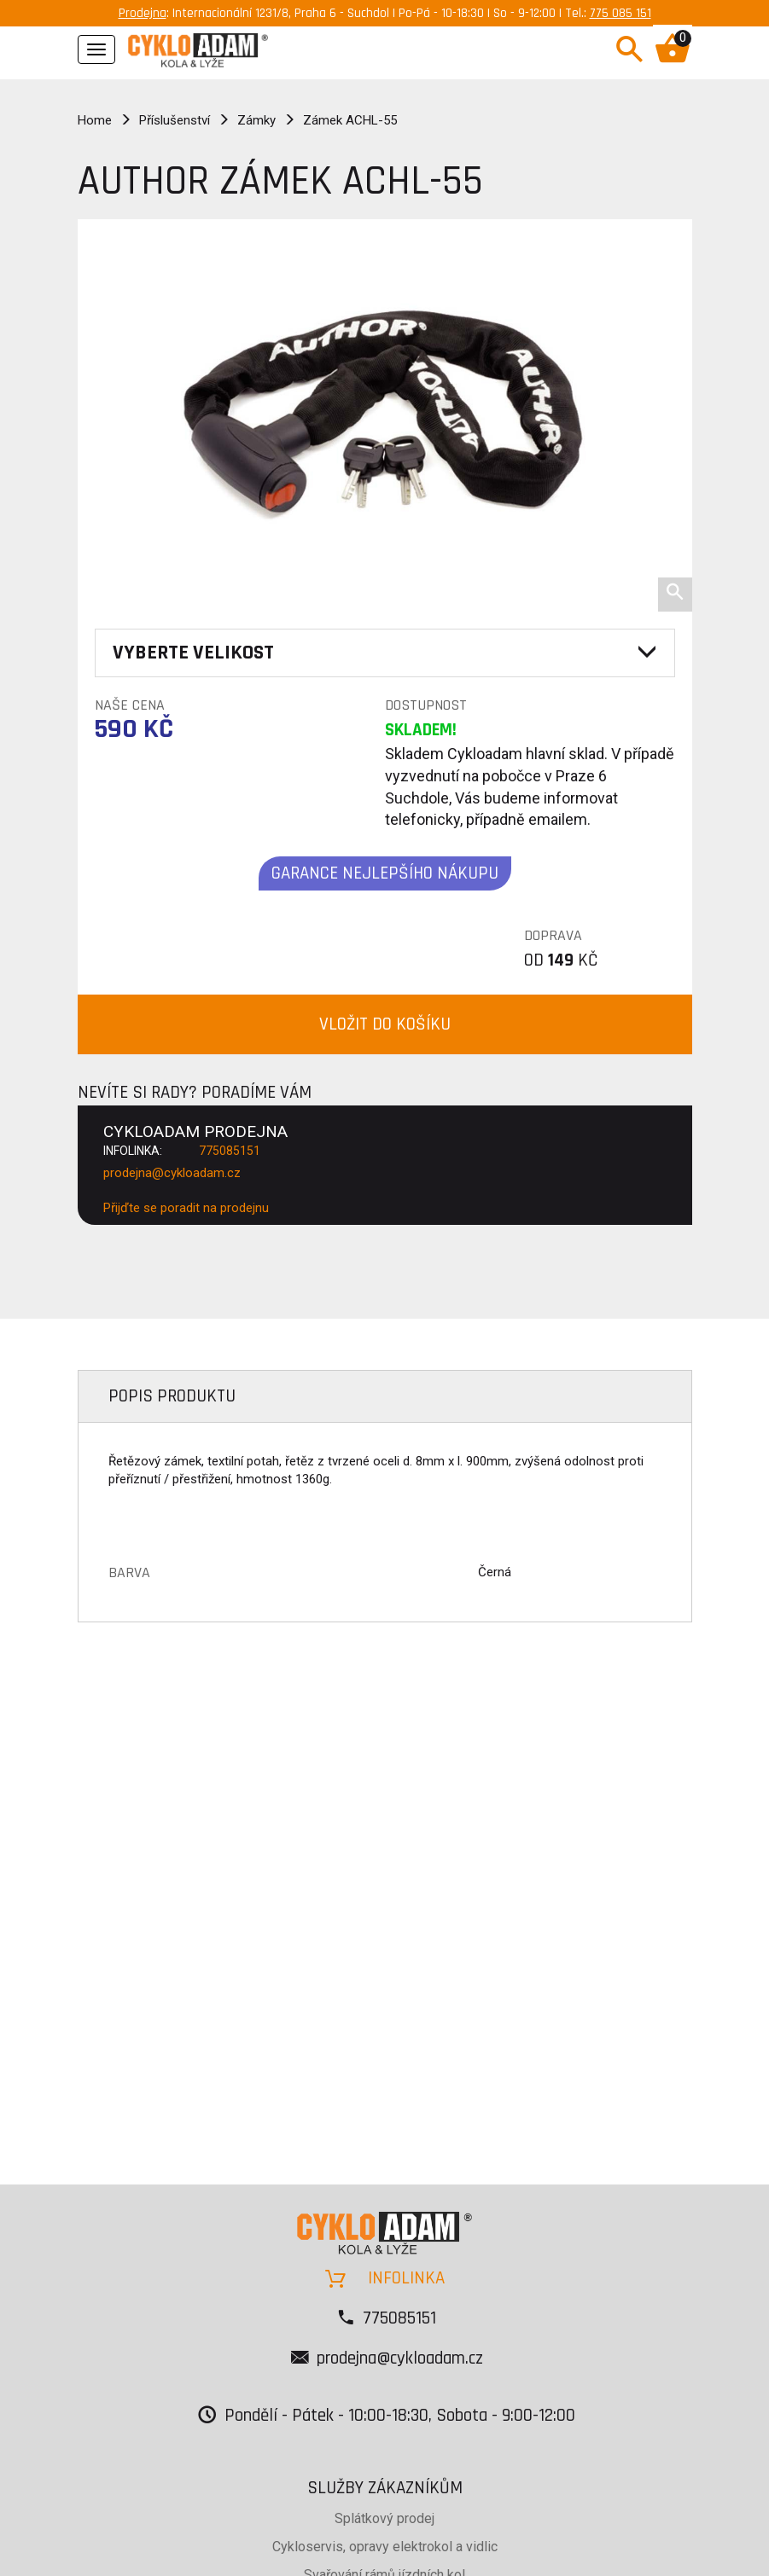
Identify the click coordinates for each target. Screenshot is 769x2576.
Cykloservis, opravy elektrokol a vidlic (385, 2546)
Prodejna (142, 13)
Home (95, 120)
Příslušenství (174, 120)
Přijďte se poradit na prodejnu (186, 1207)
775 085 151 (620, 13)
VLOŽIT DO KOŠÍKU (385, 1024)
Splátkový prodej (384, 2518)
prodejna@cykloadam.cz (172, 1173)
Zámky (256, 120)
